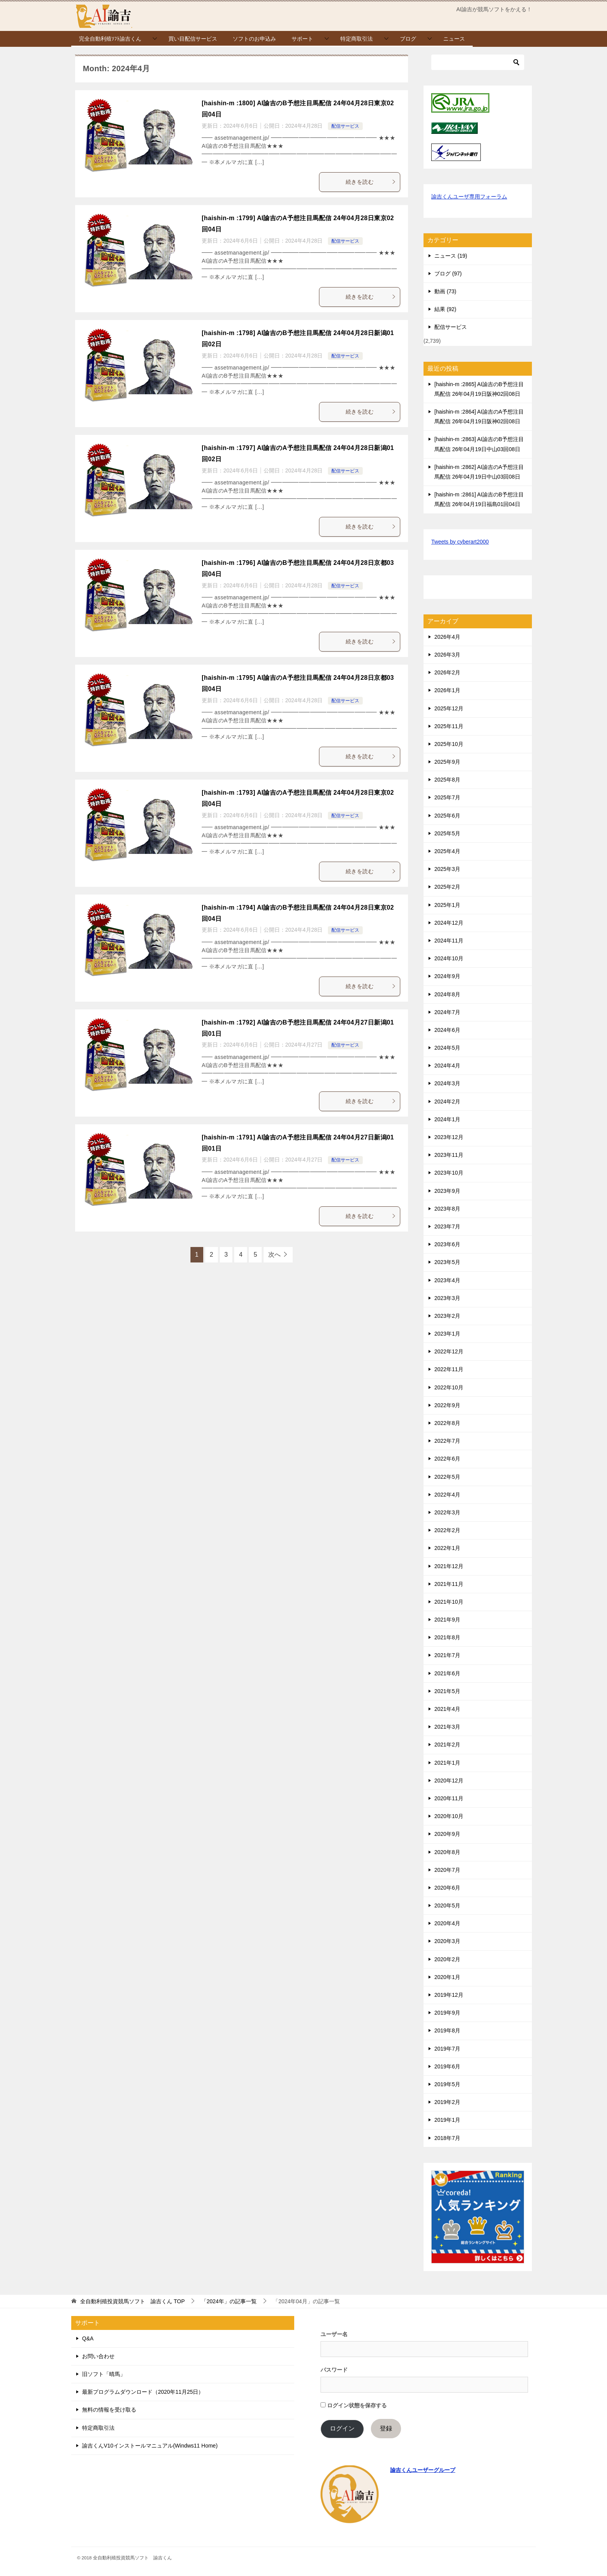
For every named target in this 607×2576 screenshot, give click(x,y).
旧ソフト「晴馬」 (103, 2374)
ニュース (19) (450, 256)
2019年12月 (448, 1995)
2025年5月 (447, 833)
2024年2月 (447, 1101)
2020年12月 (448, 1780)
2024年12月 (448, 923)
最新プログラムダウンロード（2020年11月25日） (143, 2392)
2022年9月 (447, 1405)
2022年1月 (447, 1548)
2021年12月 (448, 1566)
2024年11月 (448, 940)
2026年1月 (447, 690)
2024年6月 (447, 1030)
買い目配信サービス (192, 39)
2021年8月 (447, 1637)
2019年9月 (447, 2013)
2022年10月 (448, 1387)
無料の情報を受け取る (109, 2410)
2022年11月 (448, 1369)
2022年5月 (447, 1477)
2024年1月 (447, 1119)
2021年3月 (447, 1727)
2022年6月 (447, 1459)
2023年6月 (447, 1244)
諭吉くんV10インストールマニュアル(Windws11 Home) (150, 2446)
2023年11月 (448, 1155)
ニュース (454, 39)
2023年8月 (447, 1209)
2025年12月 (448, 708)
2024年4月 (447, 1065)
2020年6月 (447, 1888)
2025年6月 (447, 815)
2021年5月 (447, 1691)
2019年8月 (447, 2030)
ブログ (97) (448, 273)
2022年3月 (447, 1512)
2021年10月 (448, 1602)
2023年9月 (447, 1191)
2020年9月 (447, 1834)
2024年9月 (447, 976)
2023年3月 (447, 1298)
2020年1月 (447, 1977)
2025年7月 (447, 797)
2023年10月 (448, 1173)
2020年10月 (448, 1816)
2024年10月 (448, 958)
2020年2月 (447, 1959)
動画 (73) (445, 291)
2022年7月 (447, 1441)
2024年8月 (447, 994)
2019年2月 (447, 2102)
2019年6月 (447, 2066)
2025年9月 (447, 762)
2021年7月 (447, 1655)
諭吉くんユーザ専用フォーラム (469, 196)
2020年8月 (447, 1852)
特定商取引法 (356, 39)
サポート (302, 39)
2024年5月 (447, 1048)
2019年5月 (447, 2084)
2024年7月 (447, 1012)
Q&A (88, 2338)
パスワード (334, 2370)
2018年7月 (447, 2138)
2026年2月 (447, 672)
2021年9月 (447, 1619)
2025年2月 (447, 887)
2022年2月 (447, 1530)
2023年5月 (447, 1262)
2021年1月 (447, 1763)
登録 (386, 2428)
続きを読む (371, 182)
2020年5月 (447, 1905)
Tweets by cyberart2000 (460, 542)
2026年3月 (447, 655)
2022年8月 (447, 1423)
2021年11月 (448, 1584)
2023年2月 (447, 1316)
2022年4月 (447, 1495)
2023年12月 (448, 1137)
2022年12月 (448, 1351)
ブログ (408, 39)
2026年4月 (447, 637)
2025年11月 (448, 726)
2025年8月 (447, 780)
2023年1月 (447, 1334)
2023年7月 (447, 1226)
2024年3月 (447, 1083)
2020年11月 (448, 1798)
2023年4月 (447, 1280)
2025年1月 (447, 905)
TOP (132, 2301)
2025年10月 (448, 744)
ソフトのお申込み (254, 39)
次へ (274, 1254)
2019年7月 (447, 2049)
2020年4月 (447, 1923)
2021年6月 (447, 1673)
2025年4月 (447, 851)
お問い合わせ (98, 2356)
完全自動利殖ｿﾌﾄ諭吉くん (110, 39)
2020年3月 (447, 1941)
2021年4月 (447, 1709)
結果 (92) (445, 309)
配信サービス (345, 126)
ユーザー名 (334, 2334)
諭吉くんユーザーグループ (422, 2470)
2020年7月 (447, 1870)
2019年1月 (447, 2120)
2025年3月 (447, 869)
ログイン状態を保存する (354, 2405)
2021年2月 (447, 1744)
